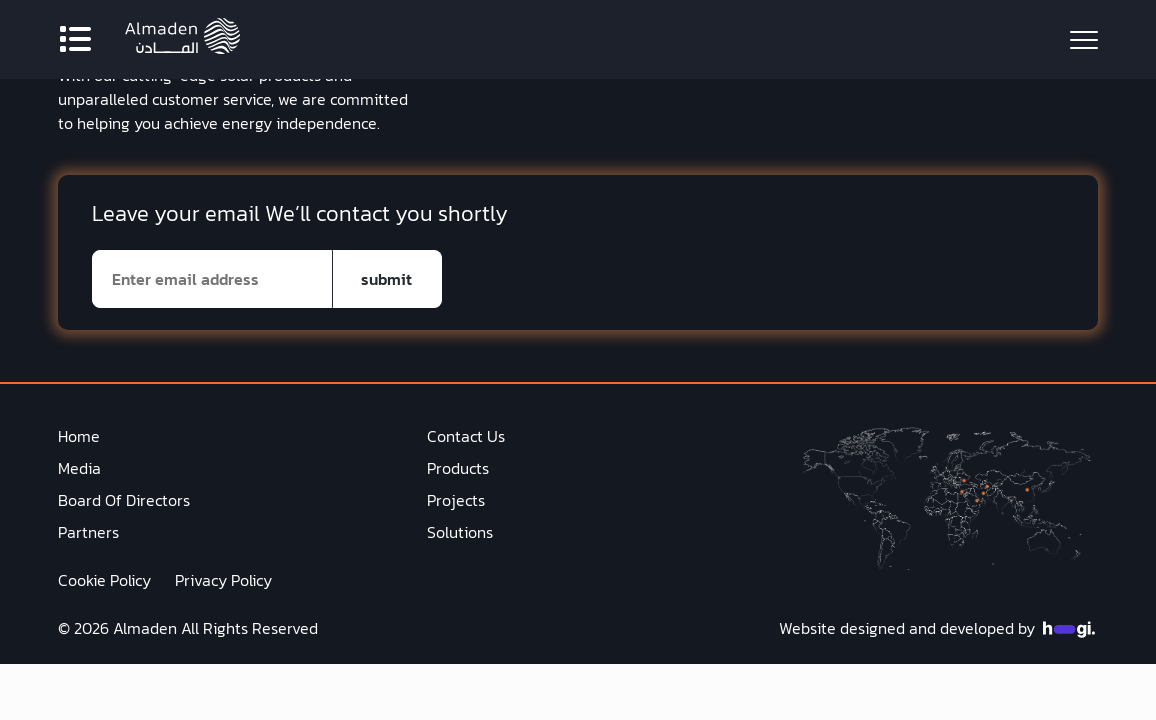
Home (79, 436)
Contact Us (466, 436)
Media (79, 468)
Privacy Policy (223, 580)
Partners (88, 532)
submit (386, 279)
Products (458, 468)
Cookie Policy (104, 580)
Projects (456, 500)
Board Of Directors (124, 500)
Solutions (460, 532)
